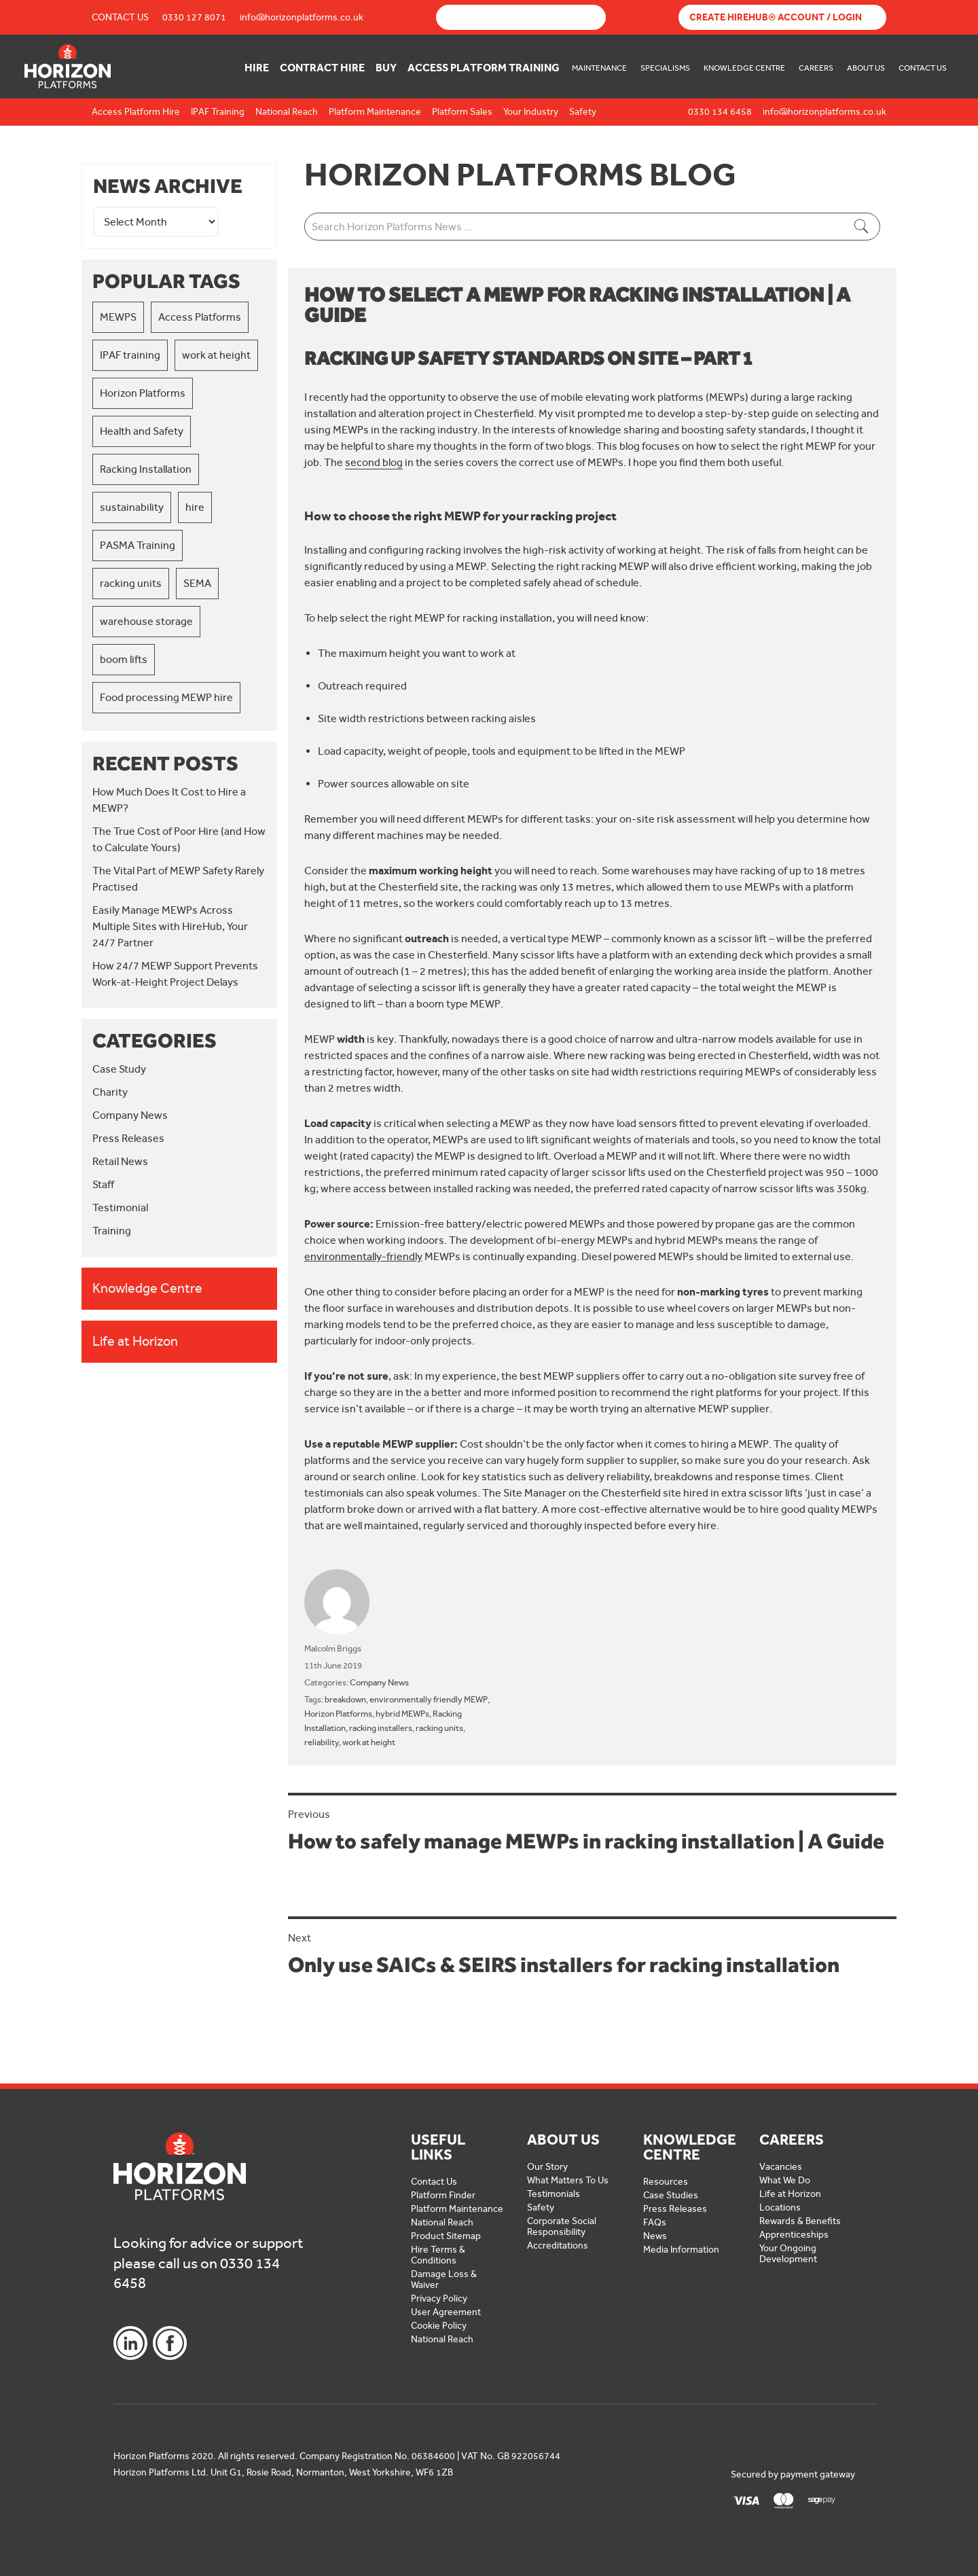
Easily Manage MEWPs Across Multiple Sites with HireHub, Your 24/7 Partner (170, 926)
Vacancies (780, 2166)
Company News (130, 1115)
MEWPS (118, 316)
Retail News (120, 1161)
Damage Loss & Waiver (444, 2279)
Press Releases (128, 1138)
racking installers (380, 1728)
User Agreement (446, 2312)
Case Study (119, 1068)
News (655, 2236)
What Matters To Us (568, 2180)
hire (194, 507)
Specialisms (665, 68)
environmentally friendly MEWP (428, 1699)
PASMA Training (137, 545)
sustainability (132, 507)
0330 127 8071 (194, 17)
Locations (780, 2207)
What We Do (784, 2180)
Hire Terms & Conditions (438, 2255)
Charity (110, 1092)
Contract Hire (322, 67)
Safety (540, 2207)
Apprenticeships (794, 2234)
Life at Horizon (790, 2194)
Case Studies (670, 2195)
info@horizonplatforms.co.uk (301, 17)
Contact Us (120, 17)
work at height (216, 354)
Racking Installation (146, 469)
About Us (866, 68)
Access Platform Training (484, 67)
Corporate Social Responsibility (561, 2226)
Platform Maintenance (457, 2209)
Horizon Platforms (142, 393)
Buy (386, 67)
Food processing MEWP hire (166, 697)
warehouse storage (146, 621)
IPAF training (130, 354)
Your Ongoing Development (788, 2253)
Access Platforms (199, 316)
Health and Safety (141, 431)
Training (111, 1230)
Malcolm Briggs (332, 1648)
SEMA (197, 583)
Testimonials (553, 2194)
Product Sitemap (446, 2236)
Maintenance (599, 68)
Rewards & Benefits (800, 2221)
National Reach (442, 2222)
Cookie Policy (439, 2325)
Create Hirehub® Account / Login (775, 17)
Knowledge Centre (744, 68)
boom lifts (123, 659)
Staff (103, 1184)
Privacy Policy (439, 2298)
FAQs (654, 2222)
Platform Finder (443, 2195)
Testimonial (120, 1207)
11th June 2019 (333, 1665)
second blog (374, 462)
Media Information (681, 2249)
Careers (816, 68)
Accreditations (557, 2245)
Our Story (547, 2166)
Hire (256, 67)
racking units (131, 583)
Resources (665, 2181)
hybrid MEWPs (402, 1714)
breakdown (345, 1699)
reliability (321, 1742)
